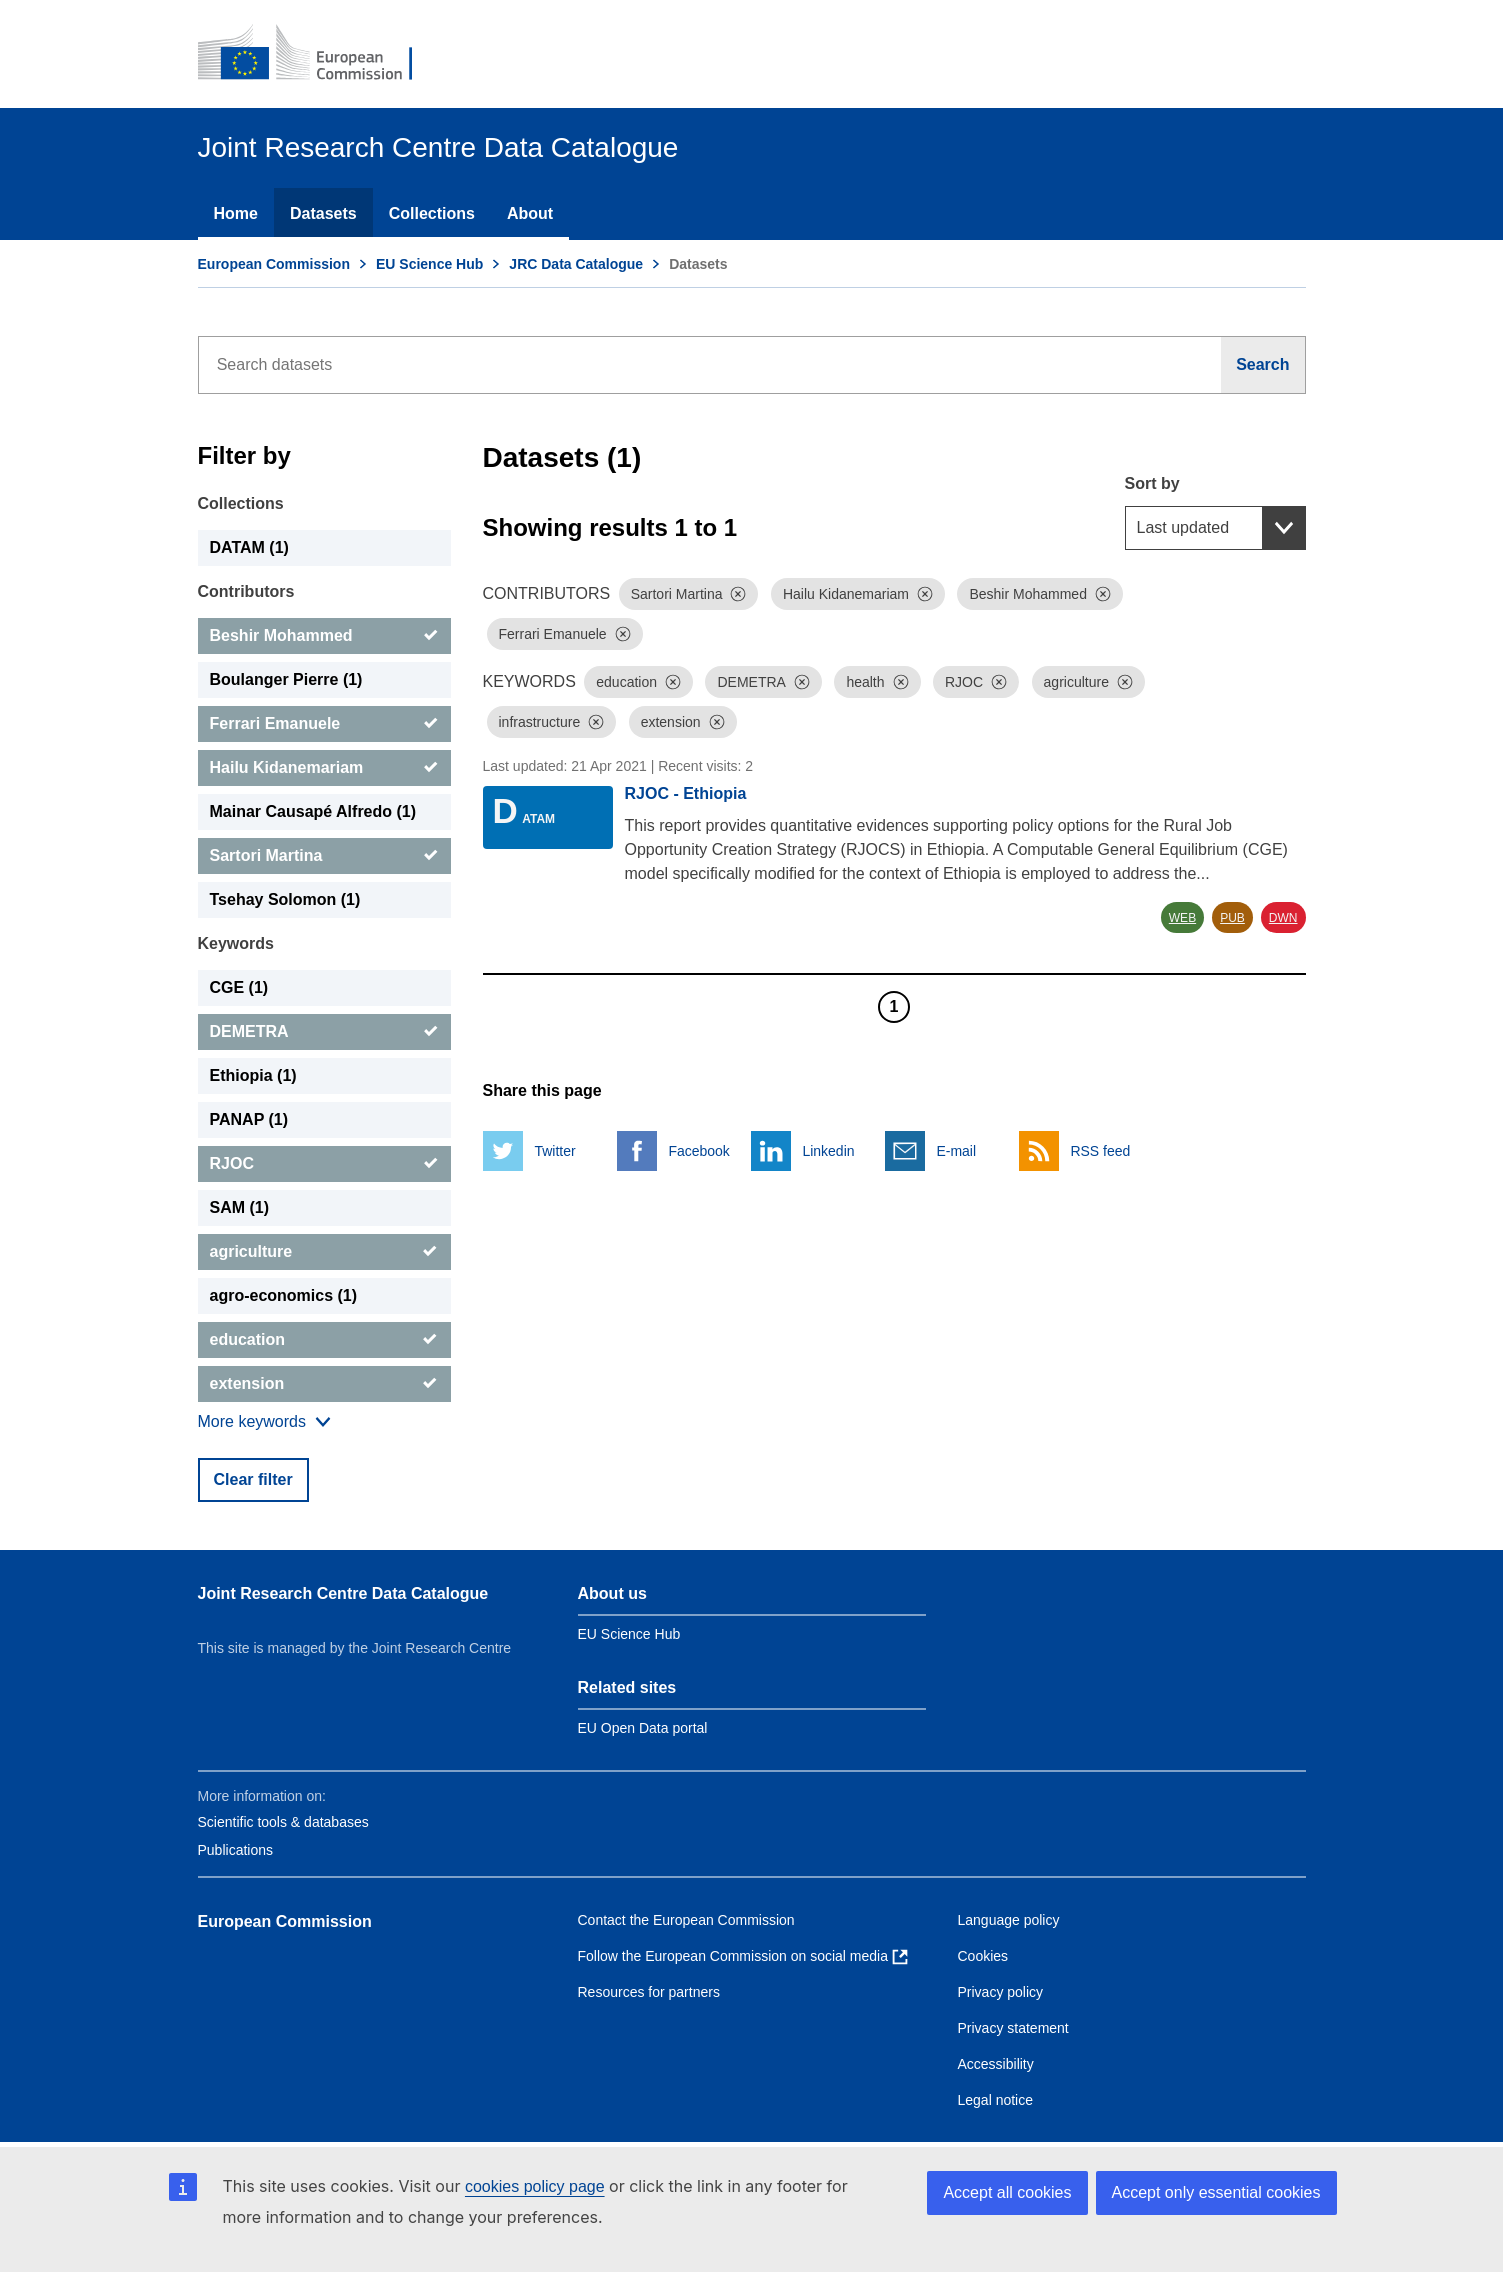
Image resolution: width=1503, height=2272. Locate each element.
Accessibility (996, 2064)
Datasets (323, 213)
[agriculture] (324, 1252)
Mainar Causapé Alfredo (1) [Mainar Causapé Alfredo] (313, 811)
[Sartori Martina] (324, 856)
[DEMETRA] (324, 1032)
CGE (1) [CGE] (239, 987)
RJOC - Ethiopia (686, 793)
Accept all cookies (1007, 2192)
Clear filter (253, 1479)
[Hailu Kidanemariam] (324, 768)
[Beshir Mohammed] (324, 636)
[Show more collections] (264, 1422)
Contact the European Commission (686, 1920)
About (530, 213)
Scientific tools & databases (283, 1822)
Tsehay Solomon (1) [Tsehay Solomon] (285, 899)
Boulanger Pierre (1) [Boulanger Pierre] (286, 679)
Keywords (236, 943)
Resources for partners (649, 1992)
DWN (1283, 918)
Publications (236, 1850)
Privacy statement (1013, 2028)
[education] (324, 1340)
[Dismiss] (738, 594)
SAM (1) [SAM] (240, 1207)
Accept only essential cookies (1216, 2192)
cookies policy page (535, 2186)
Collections (432, 213)
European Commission (274, 264)
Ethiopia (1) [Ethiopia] (253, 1075)
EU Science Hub (429, 264)
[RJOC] (324, 1164)
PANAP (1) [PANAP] (249, 1119)
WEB (1182, 918)
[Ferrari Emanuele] (324, 724)
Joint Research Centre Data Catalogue (343, 1593)
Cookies (983, 1956)
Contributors (246, 591)
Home (236, 213)
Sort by (1152, 483)
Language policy (1009, 1920)
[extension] (324, 1384)
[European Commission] (319, 54)
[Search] (1263, 365)
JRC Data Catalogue (576, 264)
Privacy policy (1001, 1992)
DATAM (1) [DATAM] (249, 547)
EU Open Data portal (643, 1728)
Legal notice (996, 2100)
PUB (1232, 918)
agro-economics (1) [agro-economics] (284, 1295)
